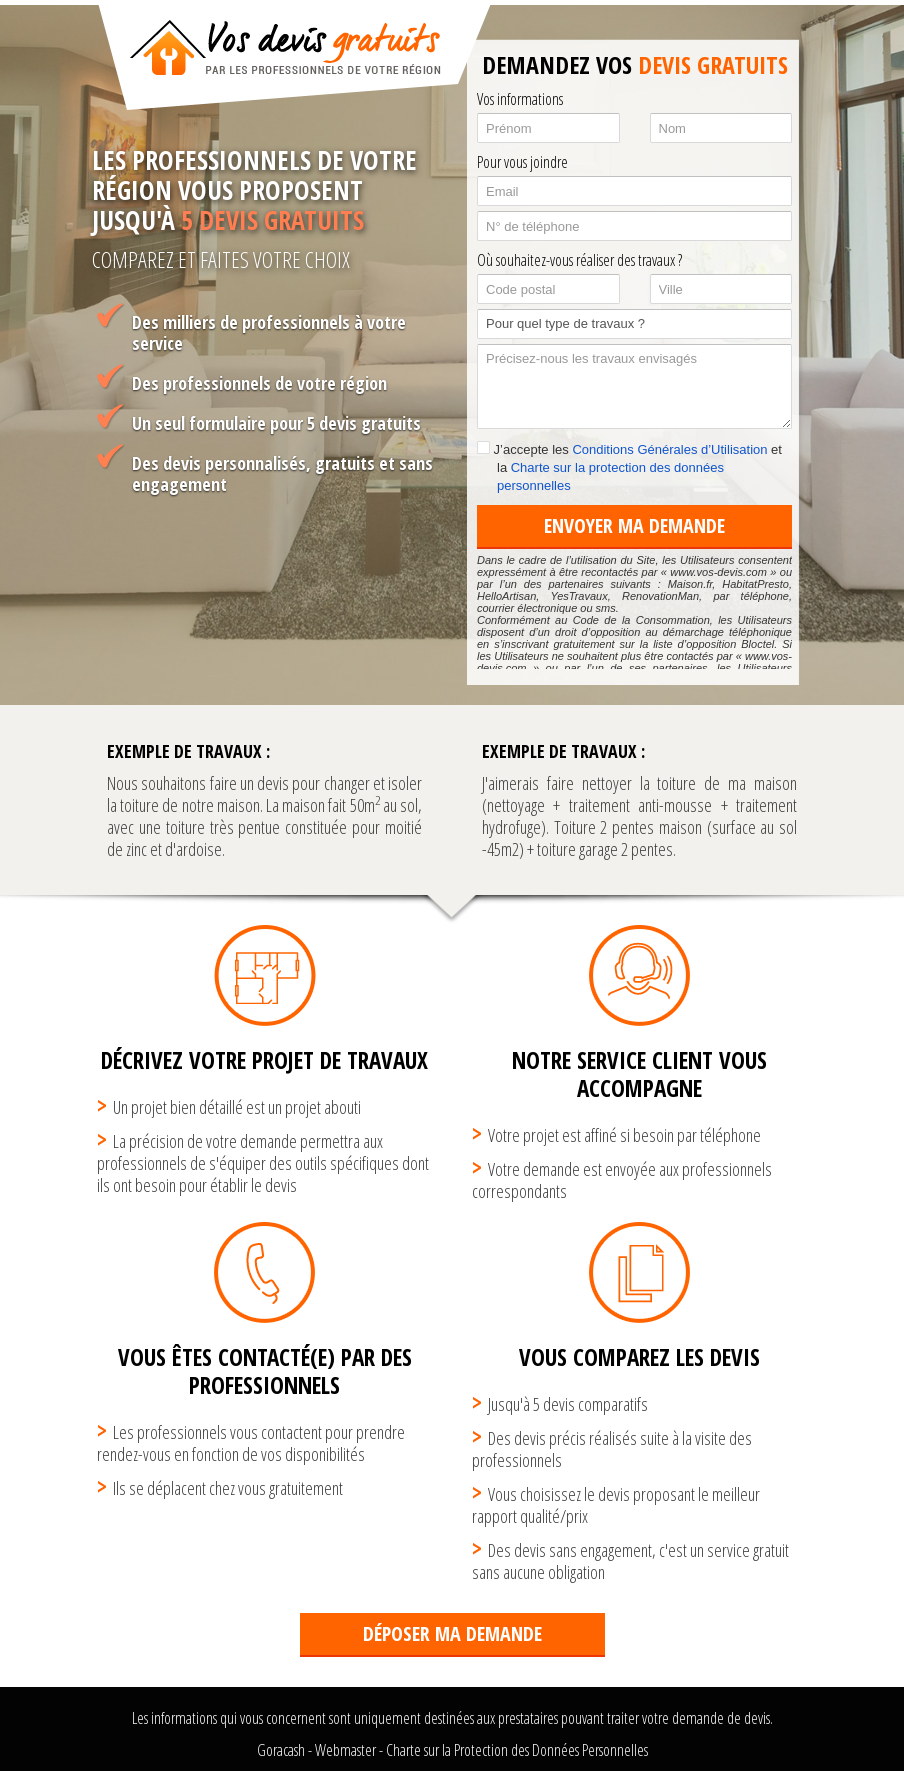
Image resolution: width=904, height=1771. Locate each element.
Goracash (281, 1750)
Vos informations (520, 99)
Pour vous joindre (522, 162)
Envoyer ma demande (634, 525)
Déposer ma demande (452, 1633)
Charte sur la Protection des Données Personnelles (517, 1750)
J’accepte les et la (629, 467)
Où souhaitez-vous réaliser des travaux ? (579, 260)
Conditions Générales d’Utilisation (669, 449)
